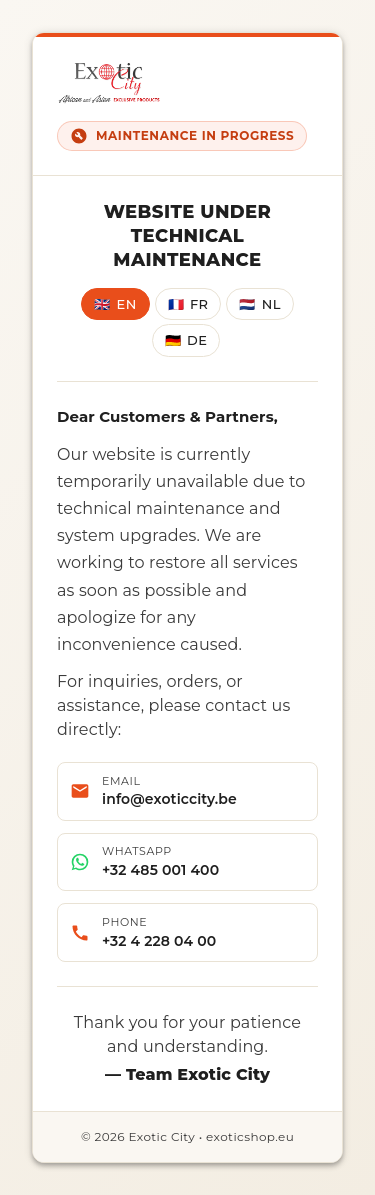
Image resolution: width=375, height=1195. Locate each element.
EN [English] (115, 304)
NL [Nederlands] (259, 304)
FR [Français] (188, 304)
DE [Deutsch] (186, 340)
